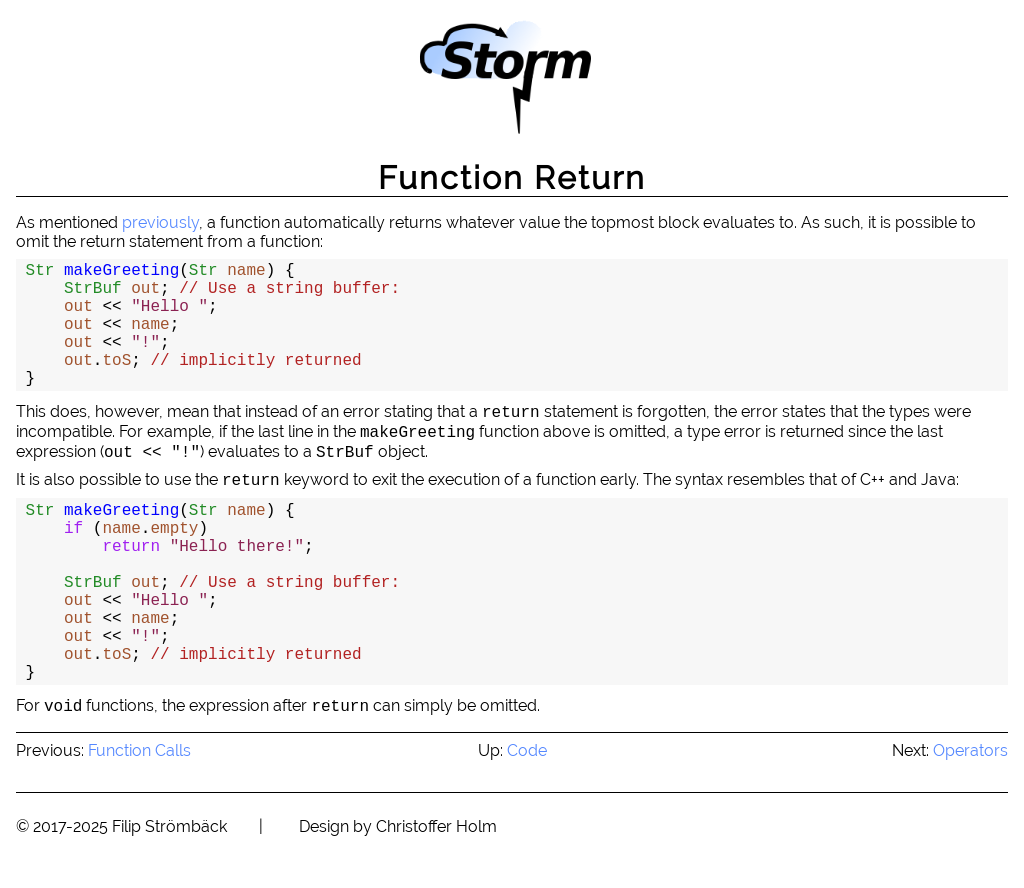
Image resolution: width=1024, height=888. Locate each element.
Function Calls (139, 750)
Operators (970, 750)
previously (160, 222)
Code (527, 750)
